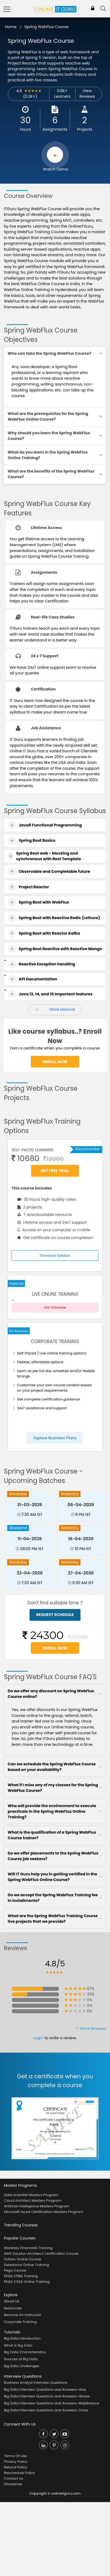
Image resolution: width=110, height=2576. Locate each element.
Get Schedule (55, 1307)
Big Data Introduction (22, 2338)
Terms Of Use (15, 2455)
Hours (25, 129)
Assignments (55, 129)
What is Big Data (18, 2345)
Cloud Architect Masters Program (32, 2200)
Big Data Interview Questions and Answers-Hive (45, 2389)
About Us (11, 2301)
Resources (13, 2308)
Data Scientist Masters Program (31, 2194)
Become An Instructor (22, 2314)
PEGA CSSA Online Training (27, 2281)
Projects (84, 129)
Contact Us (13, 2478)
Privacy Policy (15, 2461)
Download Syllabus (55, 1255)
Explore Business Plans (55, 1437)
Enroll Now (54, 1061)
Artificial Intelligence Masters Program (36, 2206)
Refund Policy (15, 2467)
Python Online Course (22, 2259)
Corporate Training (20, 2321)
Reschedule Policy (19, 2472)
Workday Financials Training (28, 2247)
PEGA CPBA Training (21, 2276)
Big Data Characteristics (25, 2352)
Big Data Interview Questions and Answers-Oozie (46, 2410)
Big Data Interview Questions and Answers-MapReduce (51, 2403)
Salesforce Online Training (26, 2264)
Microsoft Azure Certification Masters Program (43, 2211)
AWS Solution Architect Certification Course (41, 2253)
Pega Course (15, 2270)
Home (11, 26)
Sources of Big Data (21, 2359)
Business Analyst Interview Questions (35, 2382)
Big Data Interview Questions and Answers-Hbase (47, 2396)
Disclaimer (13, 2484)
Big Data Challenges (21, 2366)
